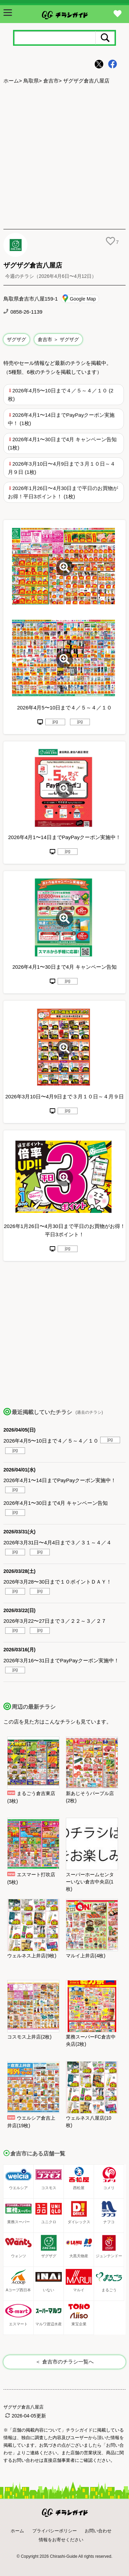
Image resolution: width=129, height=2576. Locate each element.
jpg (55, 721)
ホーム (11, 81)
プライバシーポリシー (54, 2530)
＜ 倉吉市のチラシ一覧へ (64, 2362)
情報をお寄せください (61, 2539)
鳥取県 (31, 81)
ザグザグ (16, 339)
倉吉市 (51, 81)
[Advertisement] (64, 157)
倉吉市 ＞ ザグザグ (58, 339)
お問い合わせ (98, 2530)
